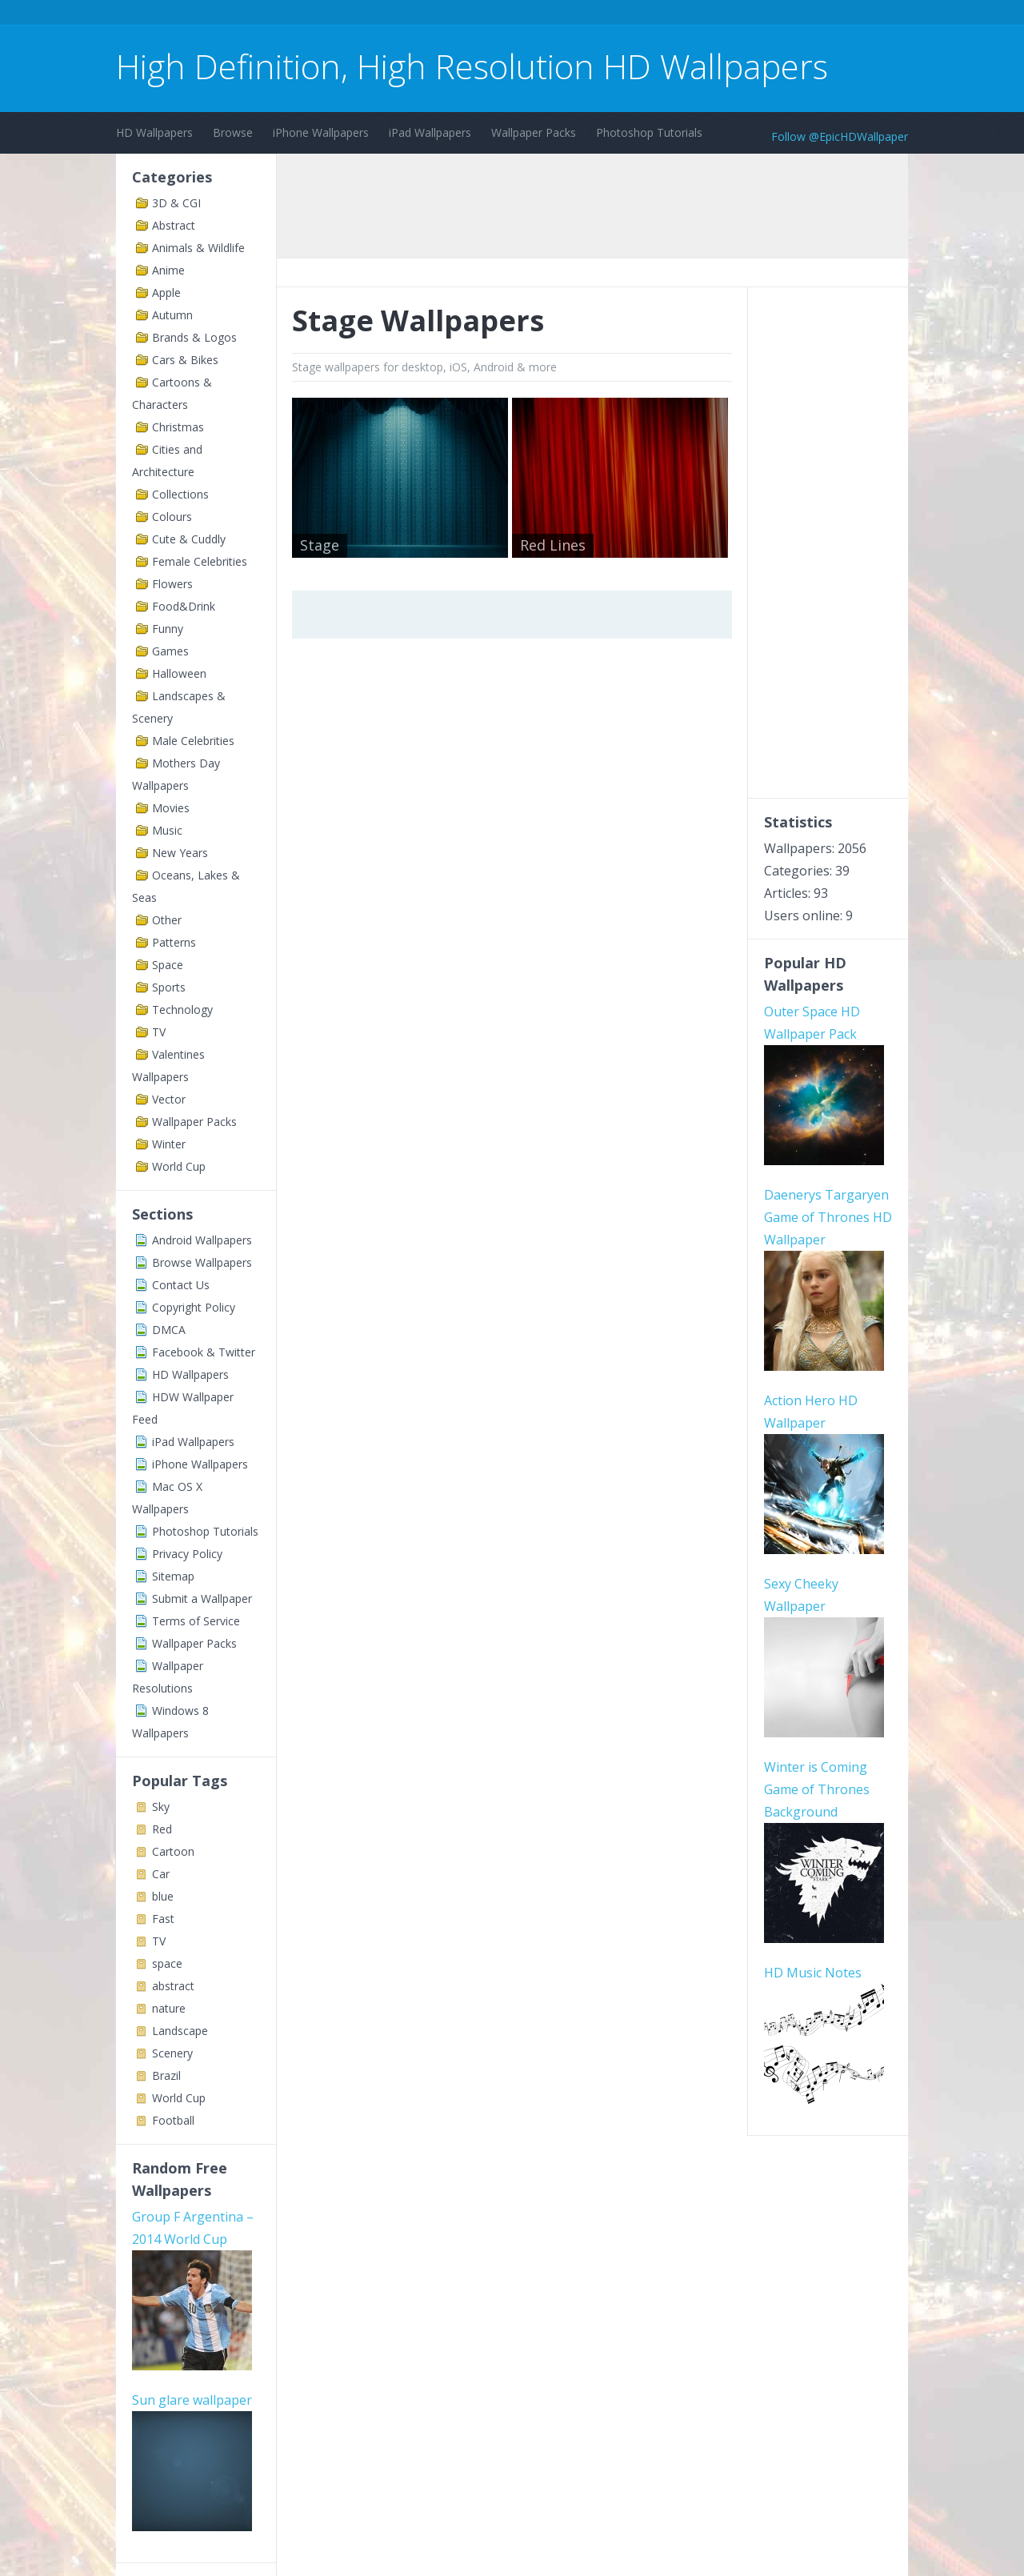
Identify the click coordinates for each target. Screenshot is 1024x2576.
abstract (173, 1985)
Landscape (180, 2030)
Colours (172, 516)
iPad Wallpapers (430, 132)
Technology (182, 1009)
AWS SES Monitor (184, 2427)
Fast (163, 1918)
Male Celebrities (193, 740)
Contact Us (181, 1284)
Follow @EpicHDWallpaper (839, 136)
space (167, 1963)
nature (169, 2008)
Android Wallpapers (202, 1240)
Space (167, 964)
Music (167, 830)
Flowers (172, 583)
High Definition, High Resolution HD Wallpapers (472, 66)
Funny (167, 628)
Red (162, 1829)
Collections (180, 494)
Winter (169, 1144)
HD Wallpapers (154, 132)
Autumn (172, 315)
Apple (166, 292)
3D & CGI (176, 202)
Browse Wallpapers (202, 1262)
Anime (168, 270)
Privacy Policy (187, 1553)
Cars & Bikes (185, 359)
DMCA (169, 1329)
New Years (180, 852)
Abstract (173, 225)
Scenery (172, 2053)
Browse (233, 132)
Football (173, 2120)
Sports (169, 987)
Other (167, 919)
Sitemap (173, 1576)
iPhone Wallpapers (321, 132)
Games (170, 651)
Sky (161, 1806)
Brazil (166, 2075)
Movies (171, 807)
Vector (169, 1099)
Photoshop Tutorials (649, 132)
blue (163, 1896)
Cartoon (173, 1851)
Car (161, 1873)
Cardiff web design (187, 2405)
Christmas (178, 427)
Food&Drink (183, 606)
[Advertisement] (407, 15)
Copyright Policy (193, 1307)
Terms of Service (196, 1621)
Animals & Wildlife (198, 247)
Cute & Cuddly (189, 539)
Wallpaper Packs (533, 132)
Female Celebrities (199, 561)
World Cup (179, 1166)
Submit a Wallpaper (202, 1598)
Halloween (179, 673)
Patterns (174, 942)
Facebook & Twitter (203, 1352)
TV (159, 1032)
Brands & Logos (194, 337)
